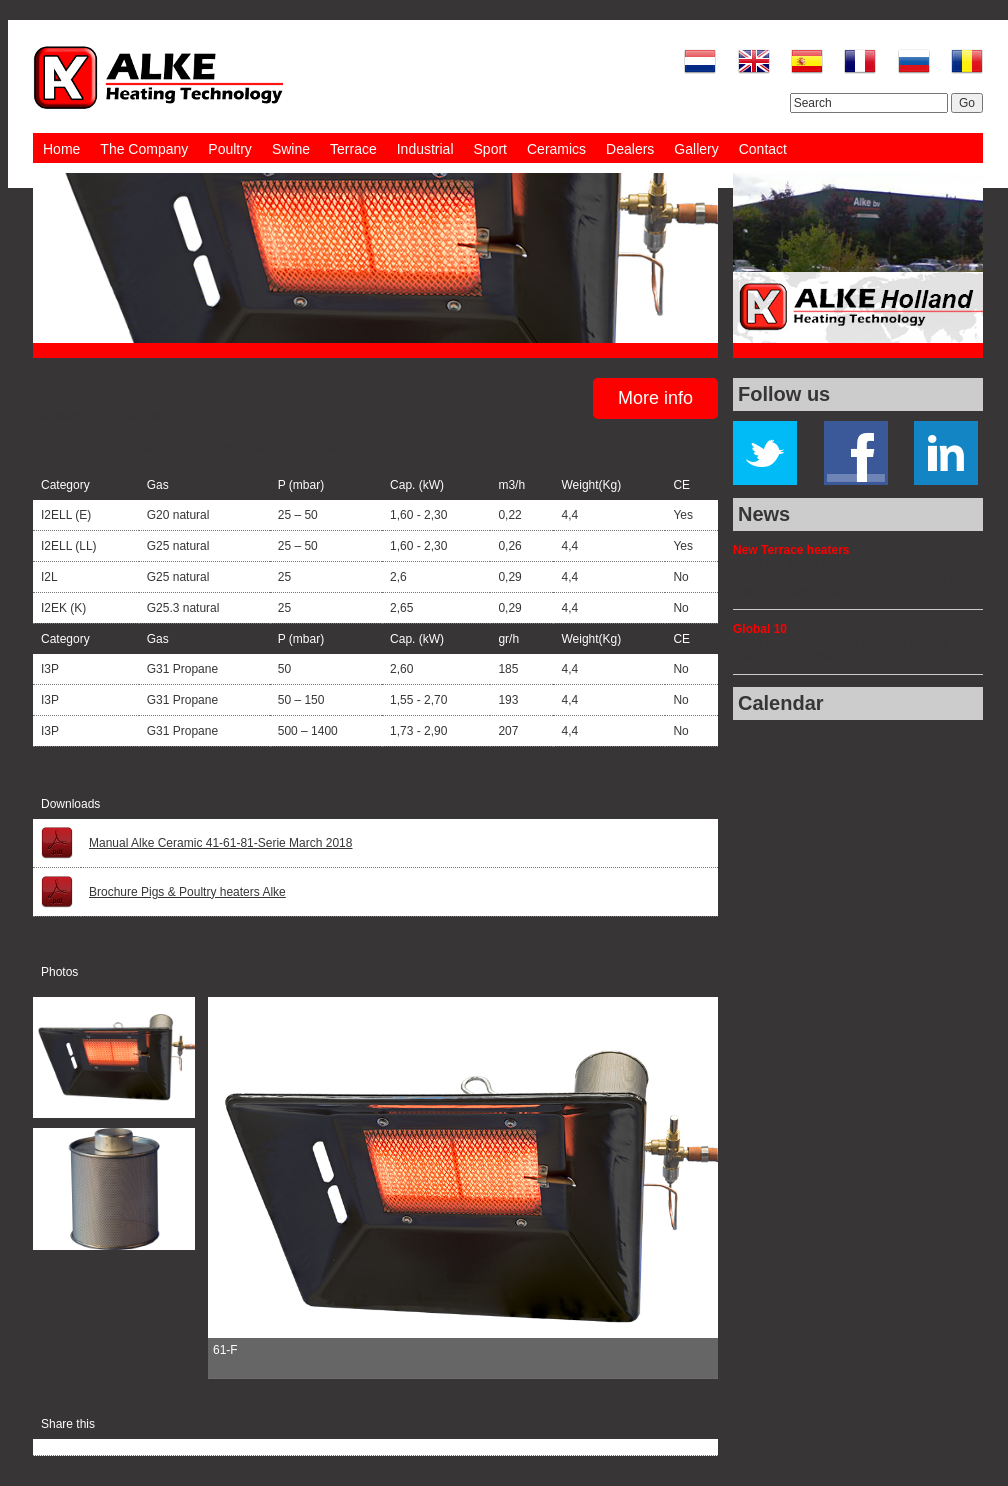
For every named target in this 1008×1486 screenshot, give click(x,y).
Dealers (630, 149)
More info (655, 398)
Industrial (425, 149)
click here (317, 449)
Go (967, 103)
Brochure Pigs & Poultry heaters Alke (187, 892)
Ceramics (556, 149)
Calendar (781, 703)
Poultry (230, 149)
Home (61, 149)
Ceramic (142, 382)
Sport (490, 149)
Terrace (353, 149)
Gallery (696, 149)
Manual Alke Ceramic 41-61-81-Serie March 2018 (220, 843)
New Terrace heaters (791, 550)
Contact (763, 149)
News (764, 514)
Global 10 (760, 629)
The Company (144, 149)
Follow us (784, 394)
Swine (291, 149)
